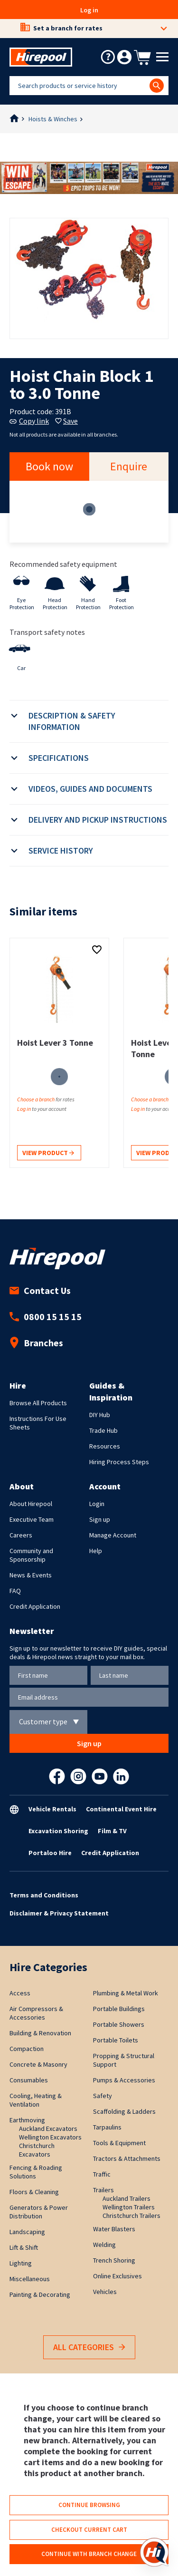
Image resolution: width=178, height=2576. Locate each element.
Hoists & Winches (52, 119)
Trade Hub (103, 1430)
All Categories (89, 2347)
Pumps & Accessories (124, 2080)
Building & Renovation (40, 2033)
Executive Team (31, 1519)
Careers (20, 1535)
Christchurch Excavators (37, 2149)
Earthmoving (27, 2120)
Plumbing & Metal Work (125, 1993)
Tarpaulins (107, 2127)
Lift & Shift (23, 2247)
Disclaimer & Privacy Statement (59, 1913)
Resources (104, 1446)
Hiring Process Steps (119, 1462)
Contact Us (40, 1290)
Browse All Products (38, 1403)
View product (48, 1153)
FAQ (15, 1590)
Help (95, 1550)
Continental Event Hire (121, 1809)
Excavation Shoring (58, 1831)
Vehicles (105, 2291)
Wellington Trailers (129, 2207)
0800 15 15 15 (45, 1316)
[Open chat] (154, 2552)
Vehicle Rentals (52, 1809)
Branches (36, 1343)
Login (96, 1503)
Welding (104, 2244)
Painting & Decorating (39, 2294)
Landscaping (27, 2231)
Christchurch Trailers (131, 2215)
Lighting (20, 2263)
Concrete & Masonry (38, 2064)
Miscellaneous (29, 2279)
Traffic (102, 2174)
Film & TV (112, 1831)
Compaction (26, 2048)
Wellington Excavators (50, 2137)
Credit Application (34, 1606)
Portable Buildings (119, 2008)
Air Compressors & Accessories (36, 2013)
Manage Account (112, 1535)
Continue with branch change (89, 2554)
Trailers (103, 2190)
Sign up (99, 1519)
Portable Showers (118, 2024)
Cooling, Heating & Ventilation (35, 2100)
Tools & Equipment (119, 2143)
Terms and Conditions (43, 1895)
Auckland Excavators (48, 2128)
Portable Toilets (115, 2040)
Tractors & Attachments (126, 2158)
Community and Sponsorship (31, 1555)
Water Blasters (114, 2229)
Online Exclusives (117, 2276)
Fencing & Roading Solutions (35, 2171)
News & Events (30, 1575)
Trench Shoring (114, 2260)
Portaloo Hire (50, 1853)
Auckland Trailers (126, 2198)
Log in (89, 10)
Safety (102, 2095)
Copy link (29, 421)
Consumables (28, 2080)
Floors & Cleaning (34, 2191)
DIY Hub (99, 1414)
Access (19, 1993)
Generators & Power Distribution (38, 2211)
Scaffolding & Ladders (124, 2111)
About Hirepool (30, 1503)
